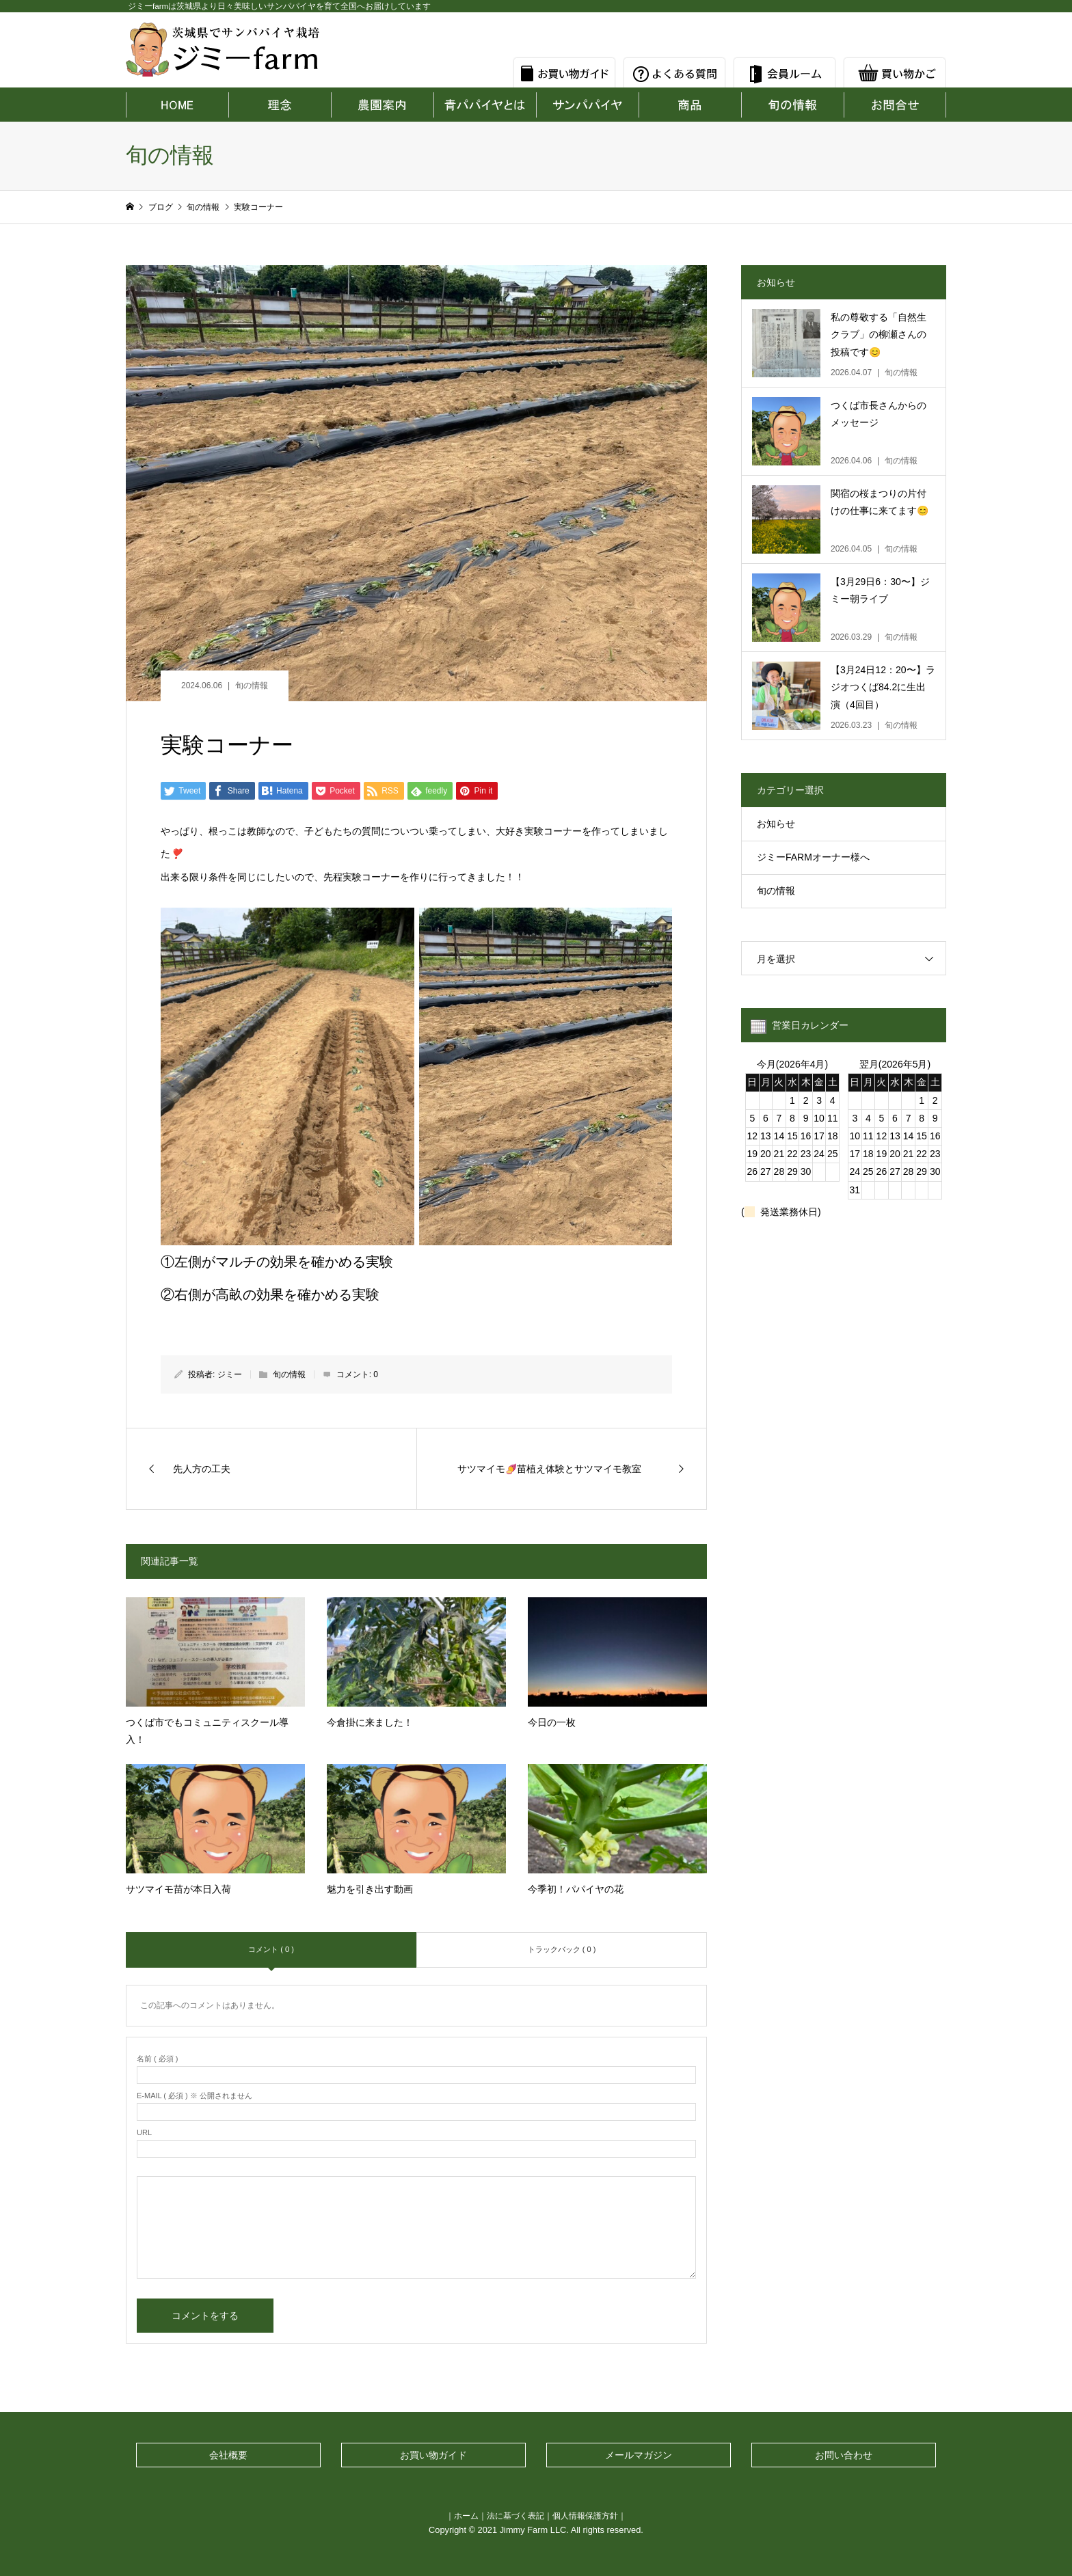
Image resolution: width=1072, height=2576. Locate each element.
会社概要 (228, 2455)
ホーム (466, 2515)
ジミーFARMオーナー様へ (813, 857)
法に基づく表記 (515, 2515)
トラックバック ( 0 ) (562, 1949)
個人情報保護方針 (585, 2515)
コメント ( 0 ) (271, 1949)
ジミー (229, 1374)
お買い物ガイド (433, 2455)
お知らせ (776, 823)
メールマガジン (638, 2455)
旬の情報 (251, 685)
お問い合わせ (843, 2455)
